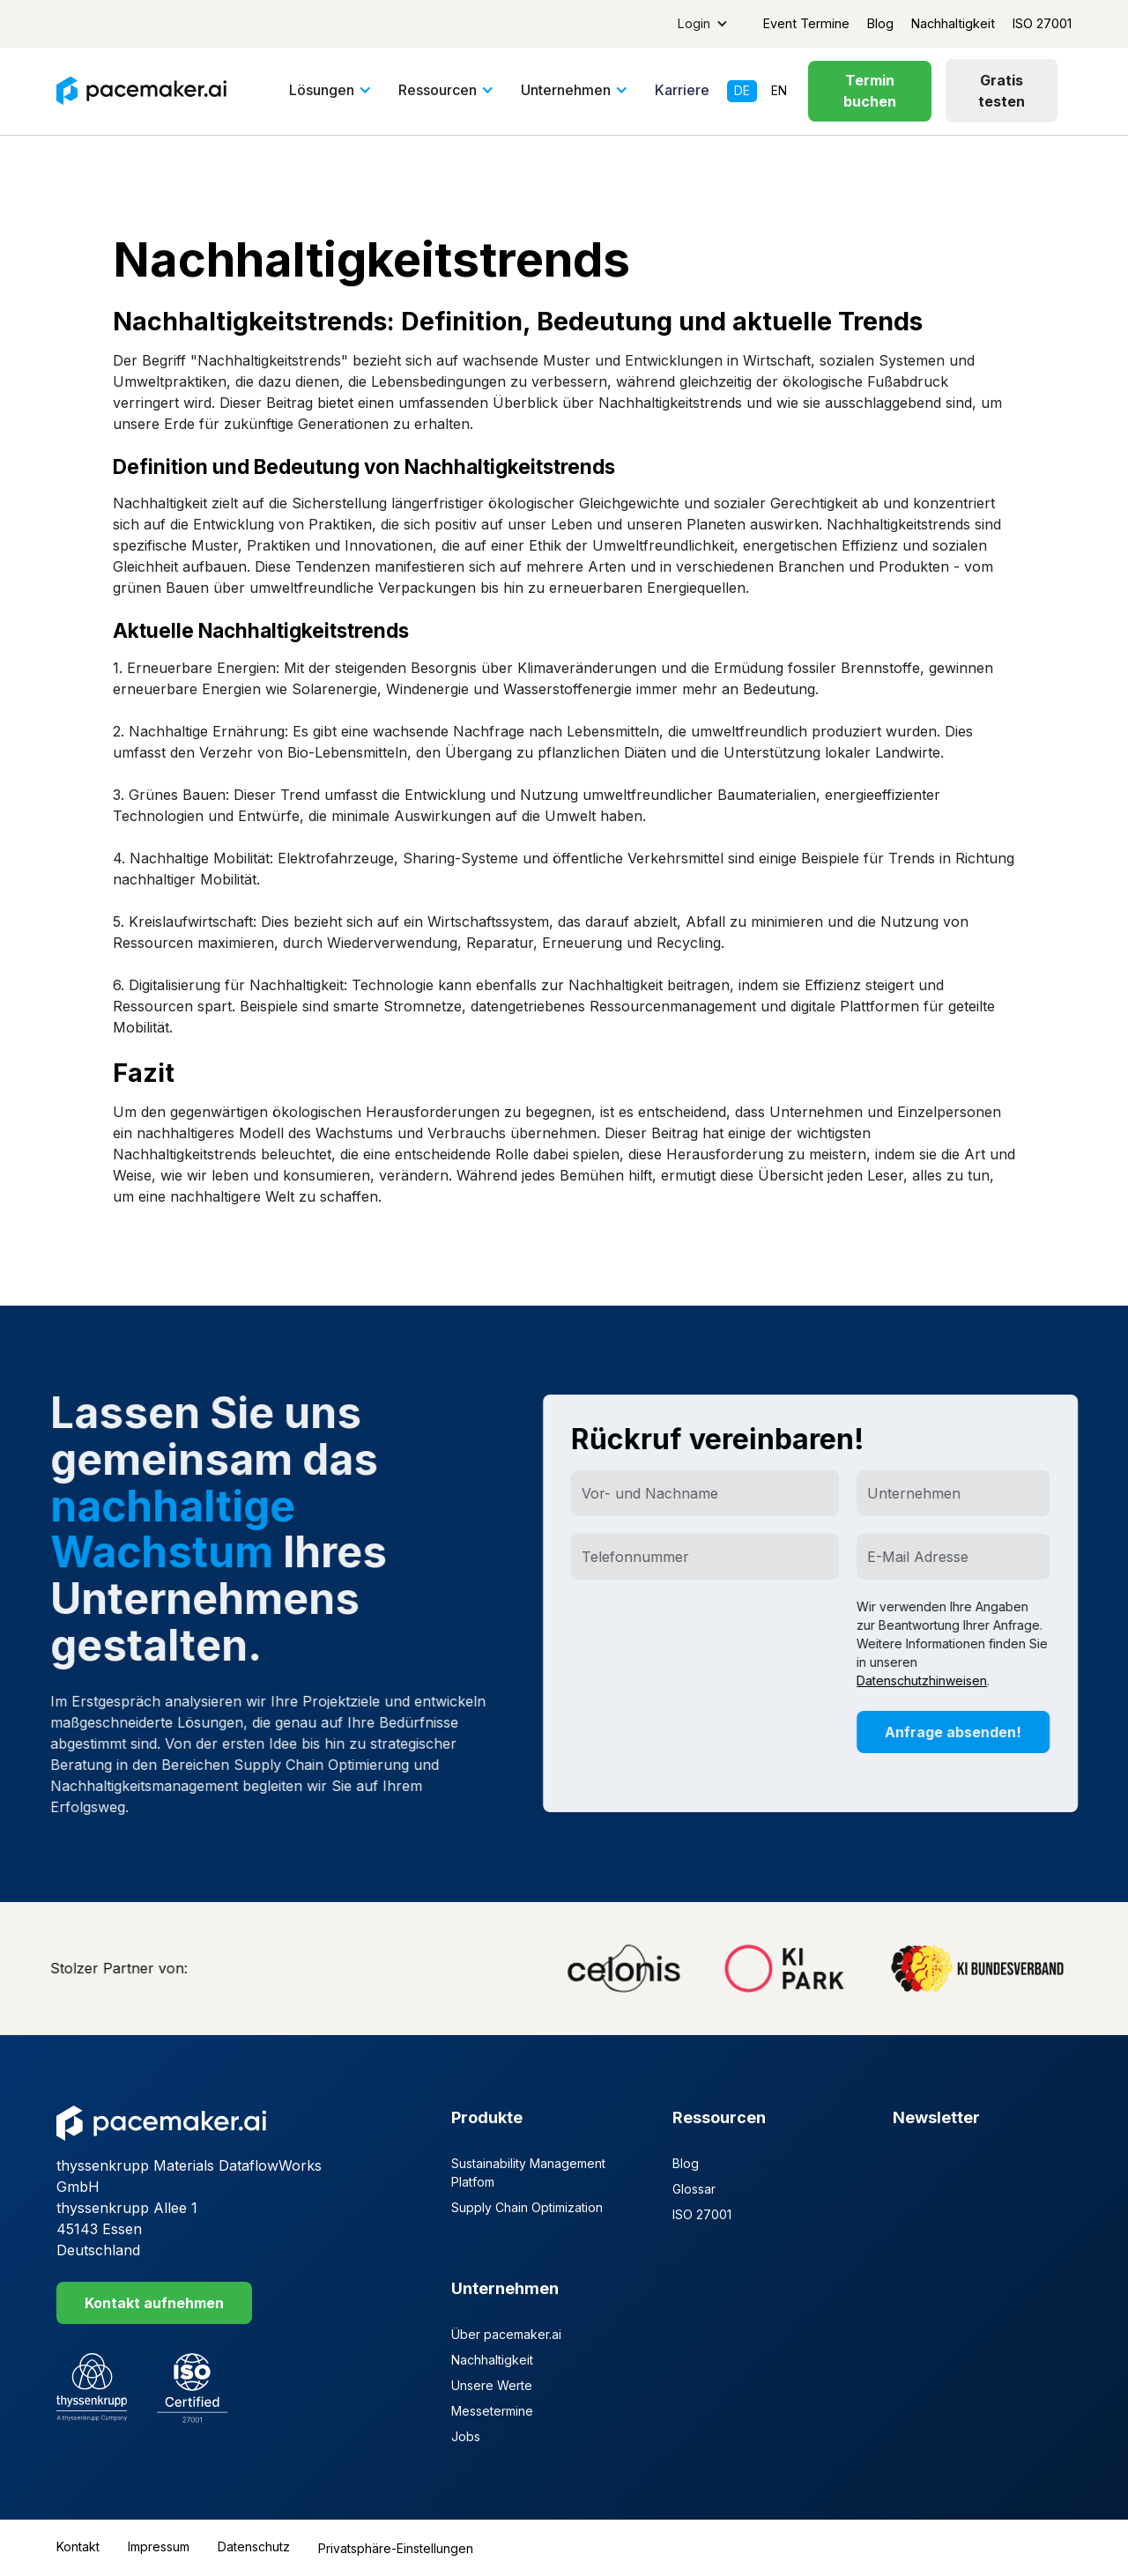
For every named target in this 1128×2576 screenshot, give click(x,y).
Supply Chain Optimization (527, 2207)
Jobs (465, 2436)
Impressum (158, 2546)
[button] (703, 23)
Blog (880, 23)
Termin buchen (869, 90)
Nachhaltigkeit (953, 23)
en (779, 91)
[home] (141, 90)
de (742, 91)
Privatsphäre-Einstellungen (395, 2548)
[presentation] (716, 1632)
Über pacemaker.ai (506, 2334)
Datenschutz (254, 2546)
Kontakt (78, 2546)
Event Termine (806, 23)
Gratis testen (1001, 90)
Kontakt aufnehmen (154, 2303)
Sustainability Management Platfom (528, 2172)
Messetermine (492, 2410)
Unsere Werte (491, 2385)
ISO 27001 (1042, 23)
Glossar (694, 2188)
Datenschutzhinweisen (933, 1681)
